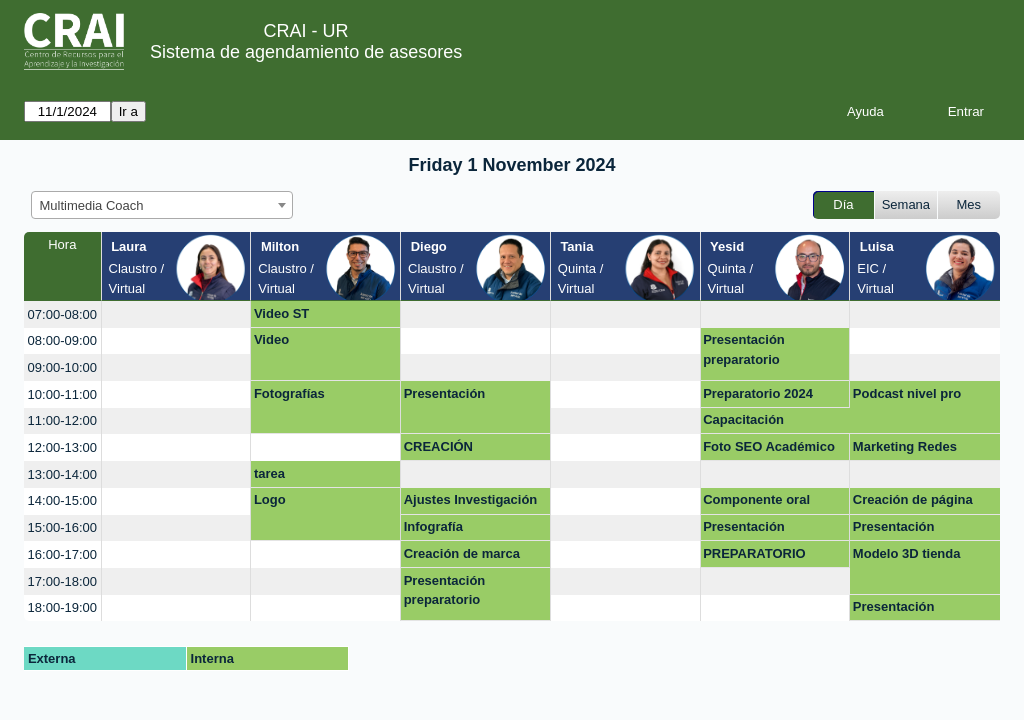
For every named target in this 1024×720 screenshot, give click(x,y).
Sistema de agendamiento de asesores (306, 52)
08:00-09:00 (62, 340)
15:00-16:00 (62, 527)
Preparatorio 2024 (758, 393)
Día (843, 204)
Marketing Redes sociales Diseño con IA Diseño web (924, 450)
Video (271, 339)
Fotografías (289, 393)
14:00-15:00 (62, 500)
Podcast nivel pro (907, 393)
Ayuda (865, 111)
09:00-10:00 (62, 367)
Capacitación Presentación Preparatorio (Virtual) (768, 423)
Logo (270, 499)
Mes (969, 204)
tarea (269, 473)
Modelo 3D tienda (907, 553)
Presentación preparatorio (744, 349)
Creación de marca (462, 553)
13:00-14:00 (62, 474)
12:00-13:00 (62, 447)
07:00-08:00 (62, 314)
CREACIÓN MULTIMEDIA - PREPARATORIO (455, 450)
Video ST (281, 313)
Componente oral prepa (756, 503)
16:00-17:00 (62, 554)
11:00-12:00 (62, 420)
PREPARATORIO (754, 553)
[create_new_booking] (176, 314)
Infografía (433, 526)
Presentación (445, 393)
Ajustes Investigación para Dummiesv (471, 503)
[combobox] (162, 205)
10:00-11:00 (62, 394)
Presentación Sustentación (894, 610)
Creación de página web (913, 503)
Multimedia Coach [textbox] (92, 205)
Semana (906, 204)
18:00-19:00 (62, 607)
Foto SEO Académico (769, 446)
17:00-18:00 (62, 581)
